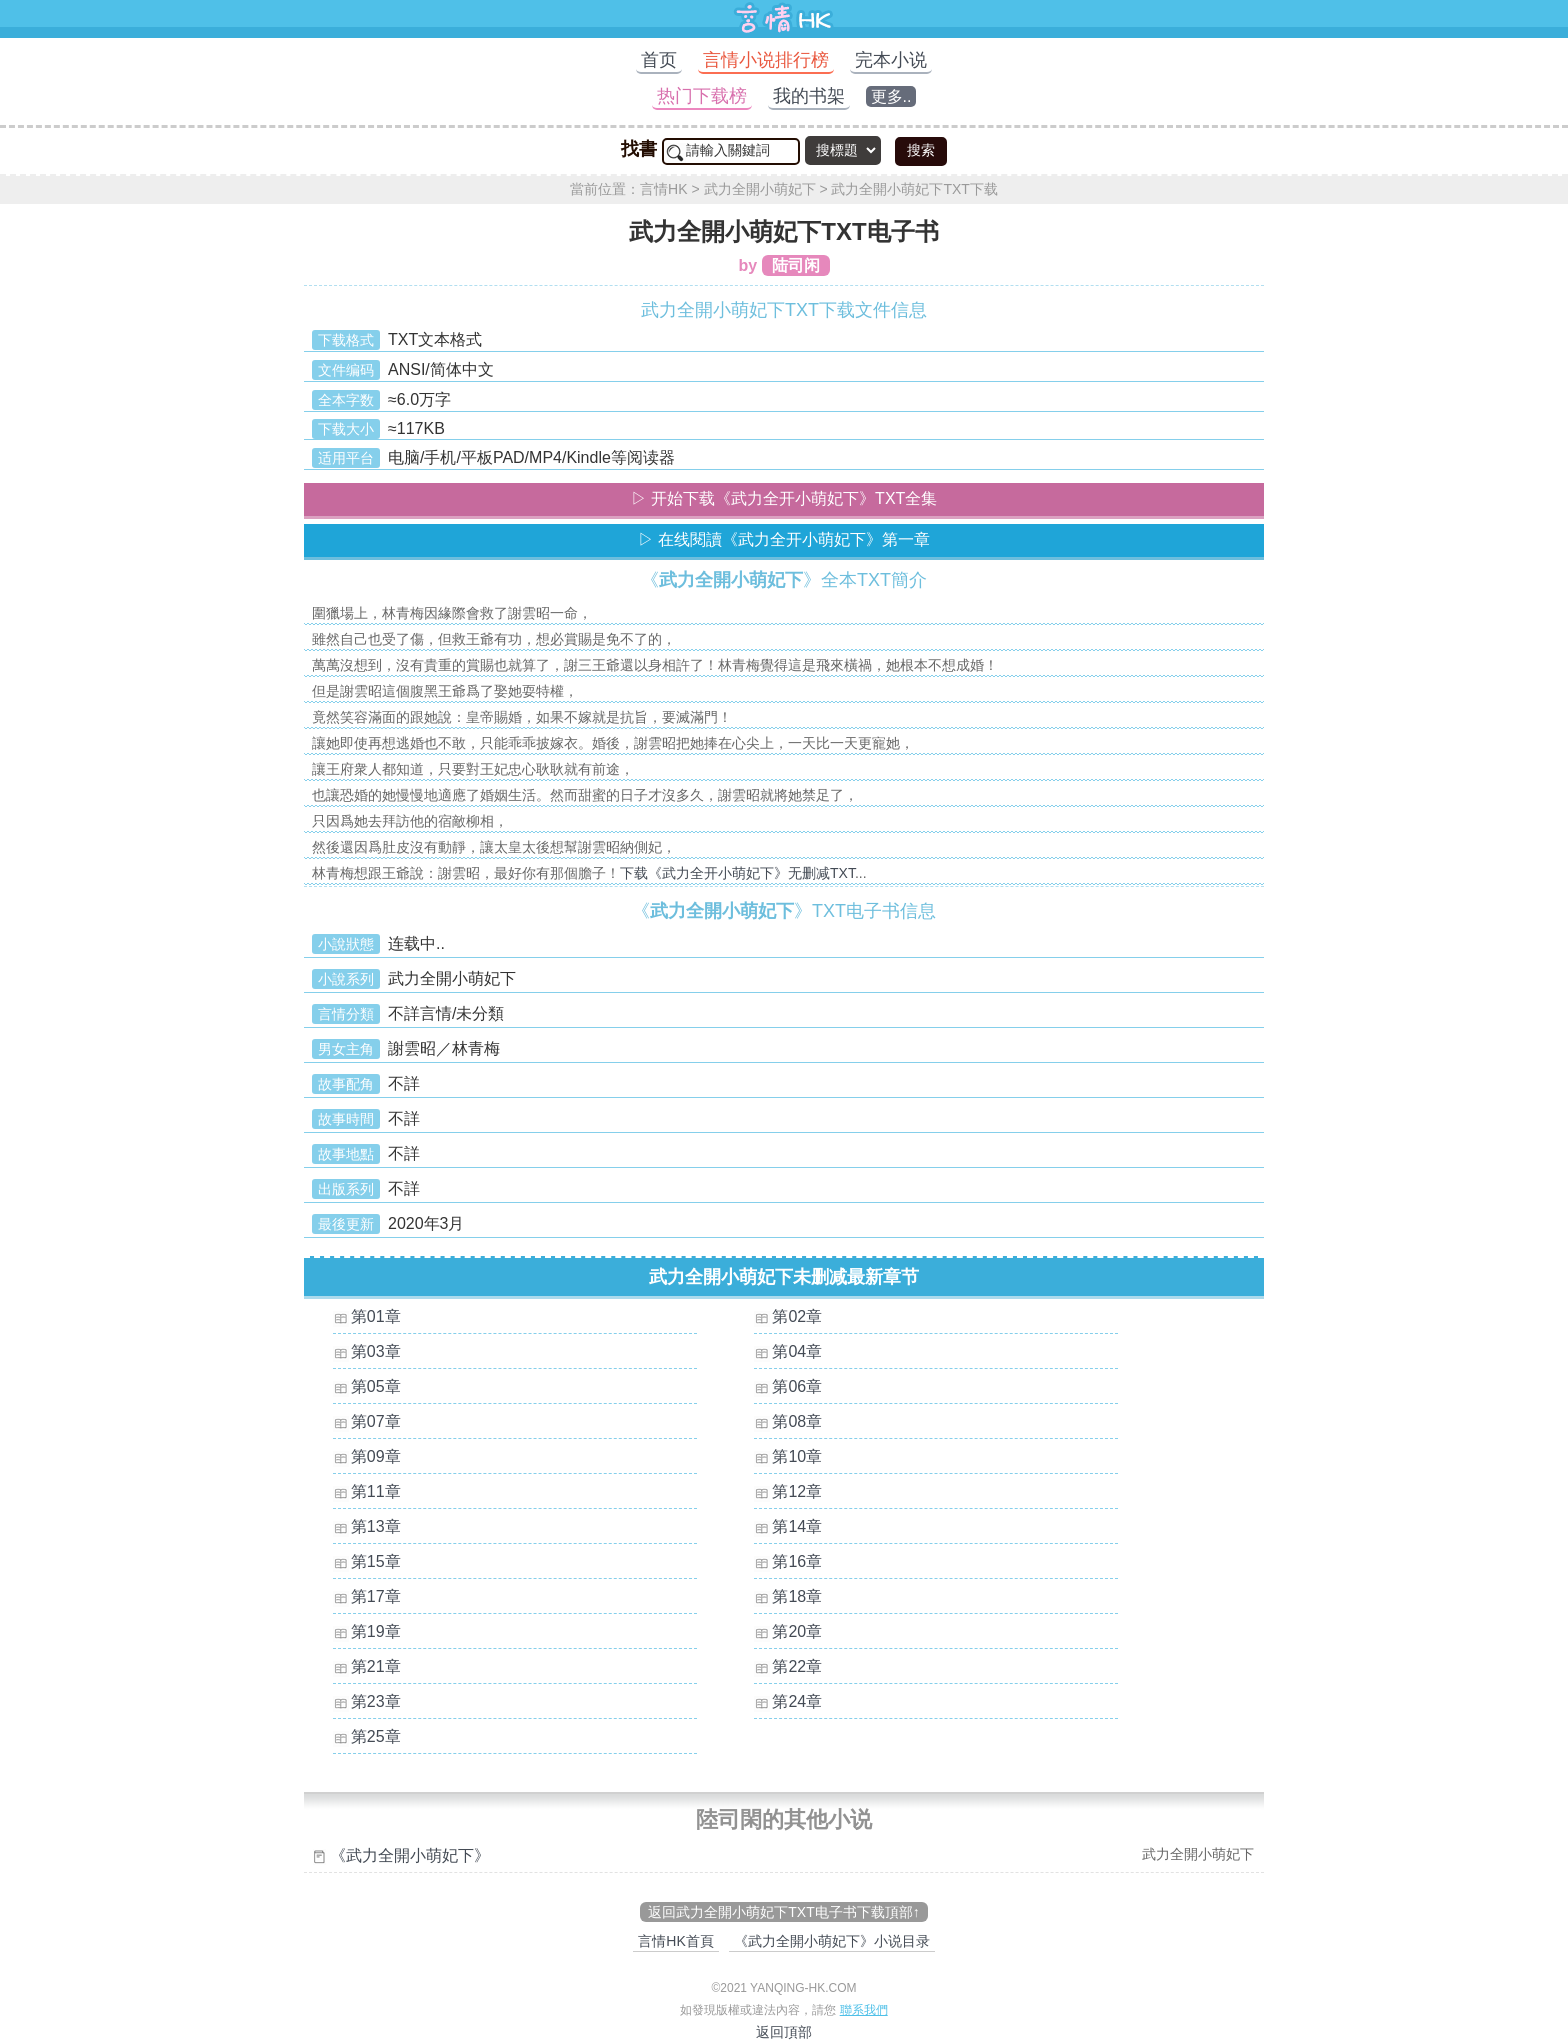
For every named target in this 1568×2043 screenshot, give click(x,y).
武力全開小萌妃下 (760, 189)
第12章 (797, 1491)
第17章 (376, 1596)
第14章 (797, 1526)
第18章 (797, 1596)
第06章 (797, 1386)
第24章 (797, 1701)
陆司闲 (796, 265)
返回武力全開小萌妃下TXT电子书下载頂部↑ (783, 1912)
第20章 (797, 1631)
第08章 (797, 1421)
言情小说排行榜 (766, 60)
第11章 (376, 1491)
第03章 (376, 1351)
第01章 (376, 1316)
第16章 (797, 1561)
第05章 (376, 1386)
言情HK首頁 (675, 1941)
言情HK (663, 189)
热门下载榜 (702, 96)
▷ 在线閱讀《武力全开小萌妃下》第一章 (784, 539)
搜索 (921, 150)
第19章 (376, 1631)
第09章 (376, 1456)
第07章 (376, 1421)
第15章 (376, 1561)
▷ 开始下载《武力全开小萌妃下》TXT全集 (784, 498)
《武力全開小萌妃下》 (410, 1855)
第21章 (376, 1666)
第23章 (376, 1701)
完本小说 (891, 60)
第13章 (376, 1526)
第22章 (797, 1666)
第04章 (797, 1351)
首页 (659, 60)
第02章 (797, 1316)
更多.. (891, 96)
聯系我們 (864, 2010)
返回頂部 (784, 2032)
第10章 (797, 1456)
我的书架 (809, 96)
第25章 (376, 1736)
